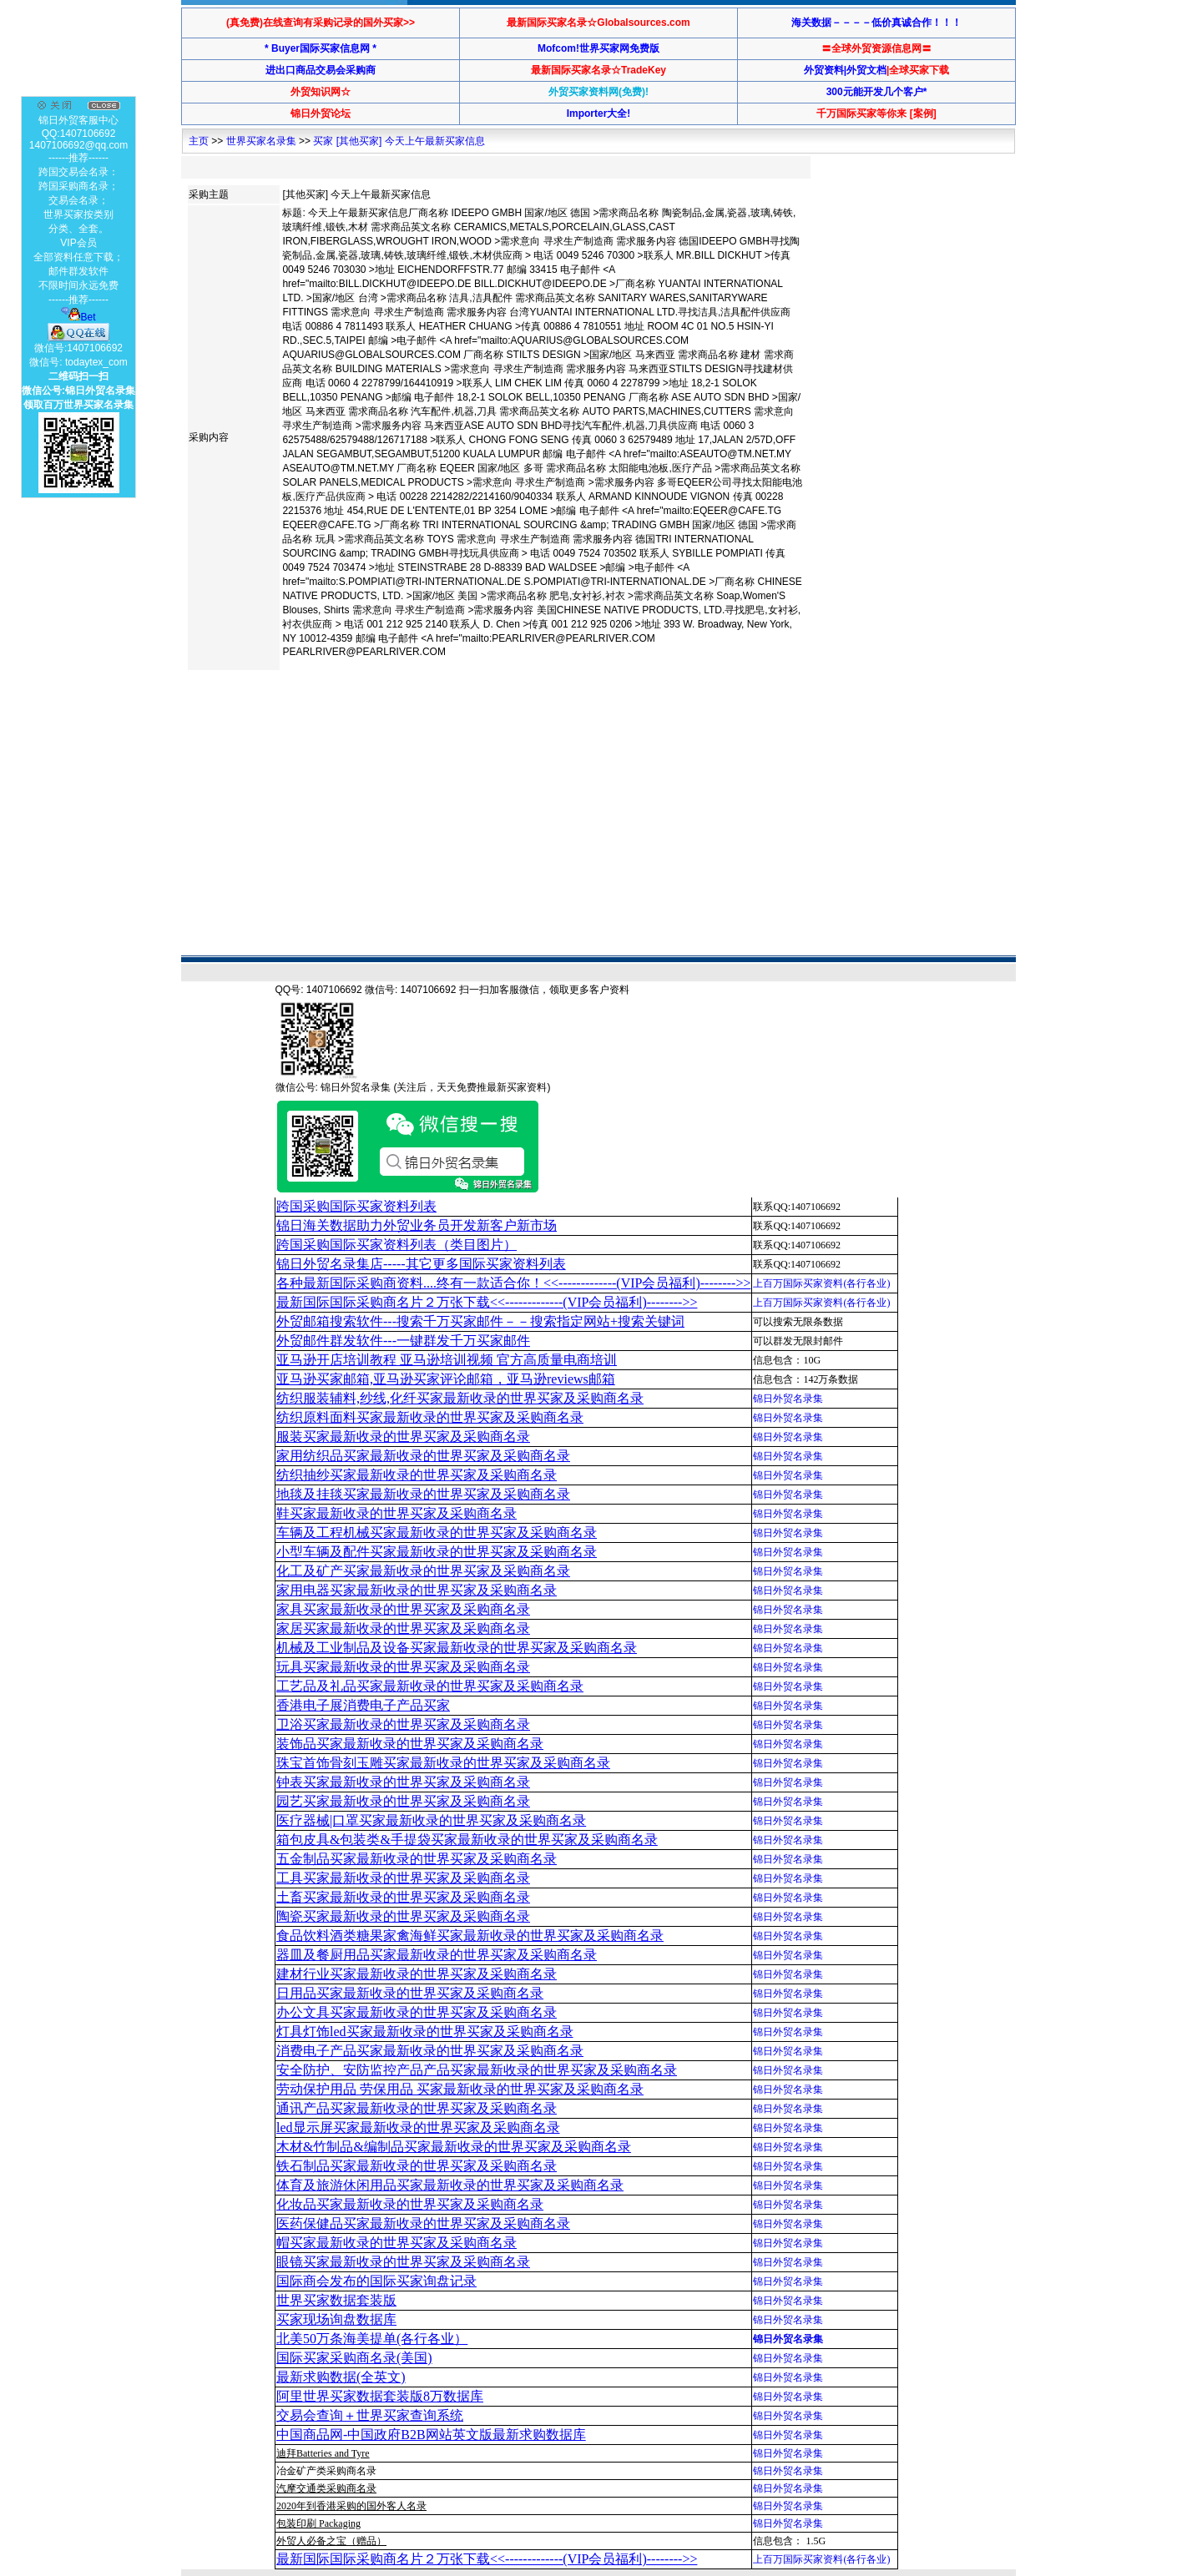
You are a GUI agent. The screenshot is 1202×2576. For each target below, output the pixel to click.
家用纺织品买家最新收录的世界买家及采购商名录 (423, 1456)
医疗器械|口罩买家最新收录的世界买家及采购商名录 (431, 1820)
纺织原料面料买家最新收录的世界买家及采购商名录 (429, 1417)
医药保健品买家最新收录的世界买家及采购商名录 (423, 2223)
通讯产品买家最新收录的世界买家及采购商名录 (416, 2108)
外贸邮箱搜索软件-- (480, 1321)
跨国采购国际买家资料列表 (356, 1206)
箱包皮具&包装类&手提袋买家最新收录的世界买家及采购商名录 (467, 1839)
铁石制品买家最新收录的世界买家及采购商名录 (416, 2166)
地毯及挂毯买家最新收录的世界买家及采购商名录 (423, 1494)
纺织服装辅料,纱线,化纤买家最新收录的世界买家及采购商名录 (460, 1398)
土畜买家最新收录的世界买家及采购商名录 (403, 1897)
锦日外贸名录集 (788, 1398)
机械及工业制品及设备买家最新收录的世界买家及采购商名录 (456, 1648)
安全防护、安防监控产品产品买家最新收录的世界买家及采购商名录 (476, 2070)
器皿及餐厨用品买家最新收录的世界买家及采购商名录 (436, 1955)
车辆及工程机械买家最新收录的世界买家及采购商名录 (436, 1532)
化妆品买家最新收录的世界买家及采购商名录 (409, 2204)
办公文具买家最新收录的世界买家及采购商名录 (416, 2012)
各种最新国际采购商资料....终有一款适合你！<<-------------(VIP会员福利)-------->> (513, 1283)
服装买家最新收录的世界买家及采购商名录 (403, 1436)
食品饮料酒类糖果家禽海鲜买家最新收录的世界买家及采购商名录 (470, 1935)
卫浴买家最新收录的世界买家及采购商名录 (403, 1724)
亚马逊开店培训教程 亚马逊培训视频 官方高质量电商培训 (446, 1360)
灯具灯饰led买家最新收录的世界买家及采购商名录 (424, 2031)
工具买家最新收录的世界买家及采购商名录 (403, 1878)
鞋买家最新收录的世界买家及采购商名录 (396, 1513)
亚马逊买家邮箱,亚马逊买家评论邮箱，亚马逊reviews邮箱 (445, 1379)
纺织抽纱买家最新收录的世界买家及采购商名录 (416, 1475)
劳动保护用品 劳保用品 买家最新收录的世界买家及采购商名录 (460, 2089)
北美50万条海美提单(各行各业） (371, 2339)
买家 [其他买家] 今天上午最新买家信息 (398, 141)
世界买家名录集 (261, 141)
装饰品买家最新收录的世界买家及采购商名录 (409, 1744)
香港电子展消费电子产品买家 (363, 1705)
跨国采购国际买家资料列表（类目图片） (396, 1245)
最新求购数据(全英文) (341, 2377)
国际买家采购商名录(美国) (354, 2358)
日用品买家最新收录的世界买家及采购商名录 (409, 1993)
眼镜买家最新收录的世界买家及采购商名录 (403, 2262)
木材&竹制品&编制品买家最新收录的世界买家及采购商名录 (453, 2147)
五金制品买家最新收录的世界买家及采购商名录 (416, 1859)
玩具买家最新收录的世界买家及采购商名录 (403, 1667)
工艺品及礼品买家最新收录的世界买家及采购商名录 (429, 1686)
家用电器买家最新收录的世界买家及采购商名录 (416, 1590)
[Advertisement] (490, 729)
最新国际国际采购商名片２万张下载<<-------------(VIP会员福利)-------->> (486, 1302)
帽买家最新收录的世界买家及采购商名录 (396, 2243)
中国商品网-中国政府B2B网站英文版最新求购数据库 (431, 2434)
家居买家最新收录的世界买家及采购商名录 (403, 1628)
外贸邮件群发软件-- (403, 1340)
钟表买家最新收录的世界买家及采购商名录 (403, 1782)
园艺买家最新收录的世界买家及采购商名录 (403, 1801)
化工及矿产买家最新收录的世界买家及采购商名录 (423, 1571)
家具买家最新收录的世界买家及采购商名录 (403, 1609)
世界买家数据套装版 (336, 2300)
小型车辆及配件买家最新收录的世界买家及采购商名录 (436, 1552)
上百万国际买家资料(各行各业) (821, 1283)
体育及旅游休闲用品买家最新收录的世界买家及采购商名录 (450, 2185)
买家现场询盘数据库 (336, 2319)
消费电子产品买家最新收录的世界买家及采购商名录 (429, 2051)
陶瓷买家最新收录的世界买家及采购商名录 (403, 1916)
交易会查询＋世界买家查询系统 (369, 2415)
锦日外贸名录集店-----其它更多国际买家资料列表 (421, 1264)
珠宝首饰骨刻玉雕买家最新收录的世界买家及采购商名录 (443, 1763)
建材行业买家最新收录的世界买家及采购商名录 (416, 1974)
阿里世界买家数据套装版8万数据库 (379, 2396)
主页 (199, 141)
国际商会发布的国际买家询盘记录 (376, 2281)
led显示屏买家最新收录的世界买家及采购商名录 (418, 2127)
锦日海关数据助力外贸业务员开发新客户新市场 (416, 1225)
